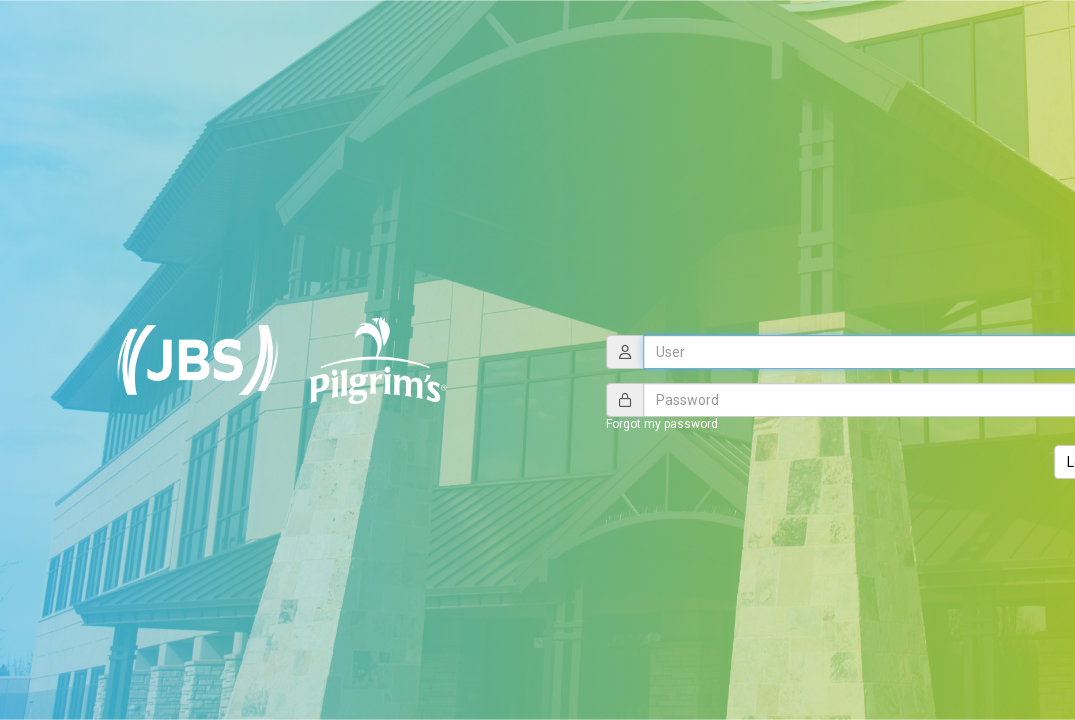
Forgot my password (662, 424)
